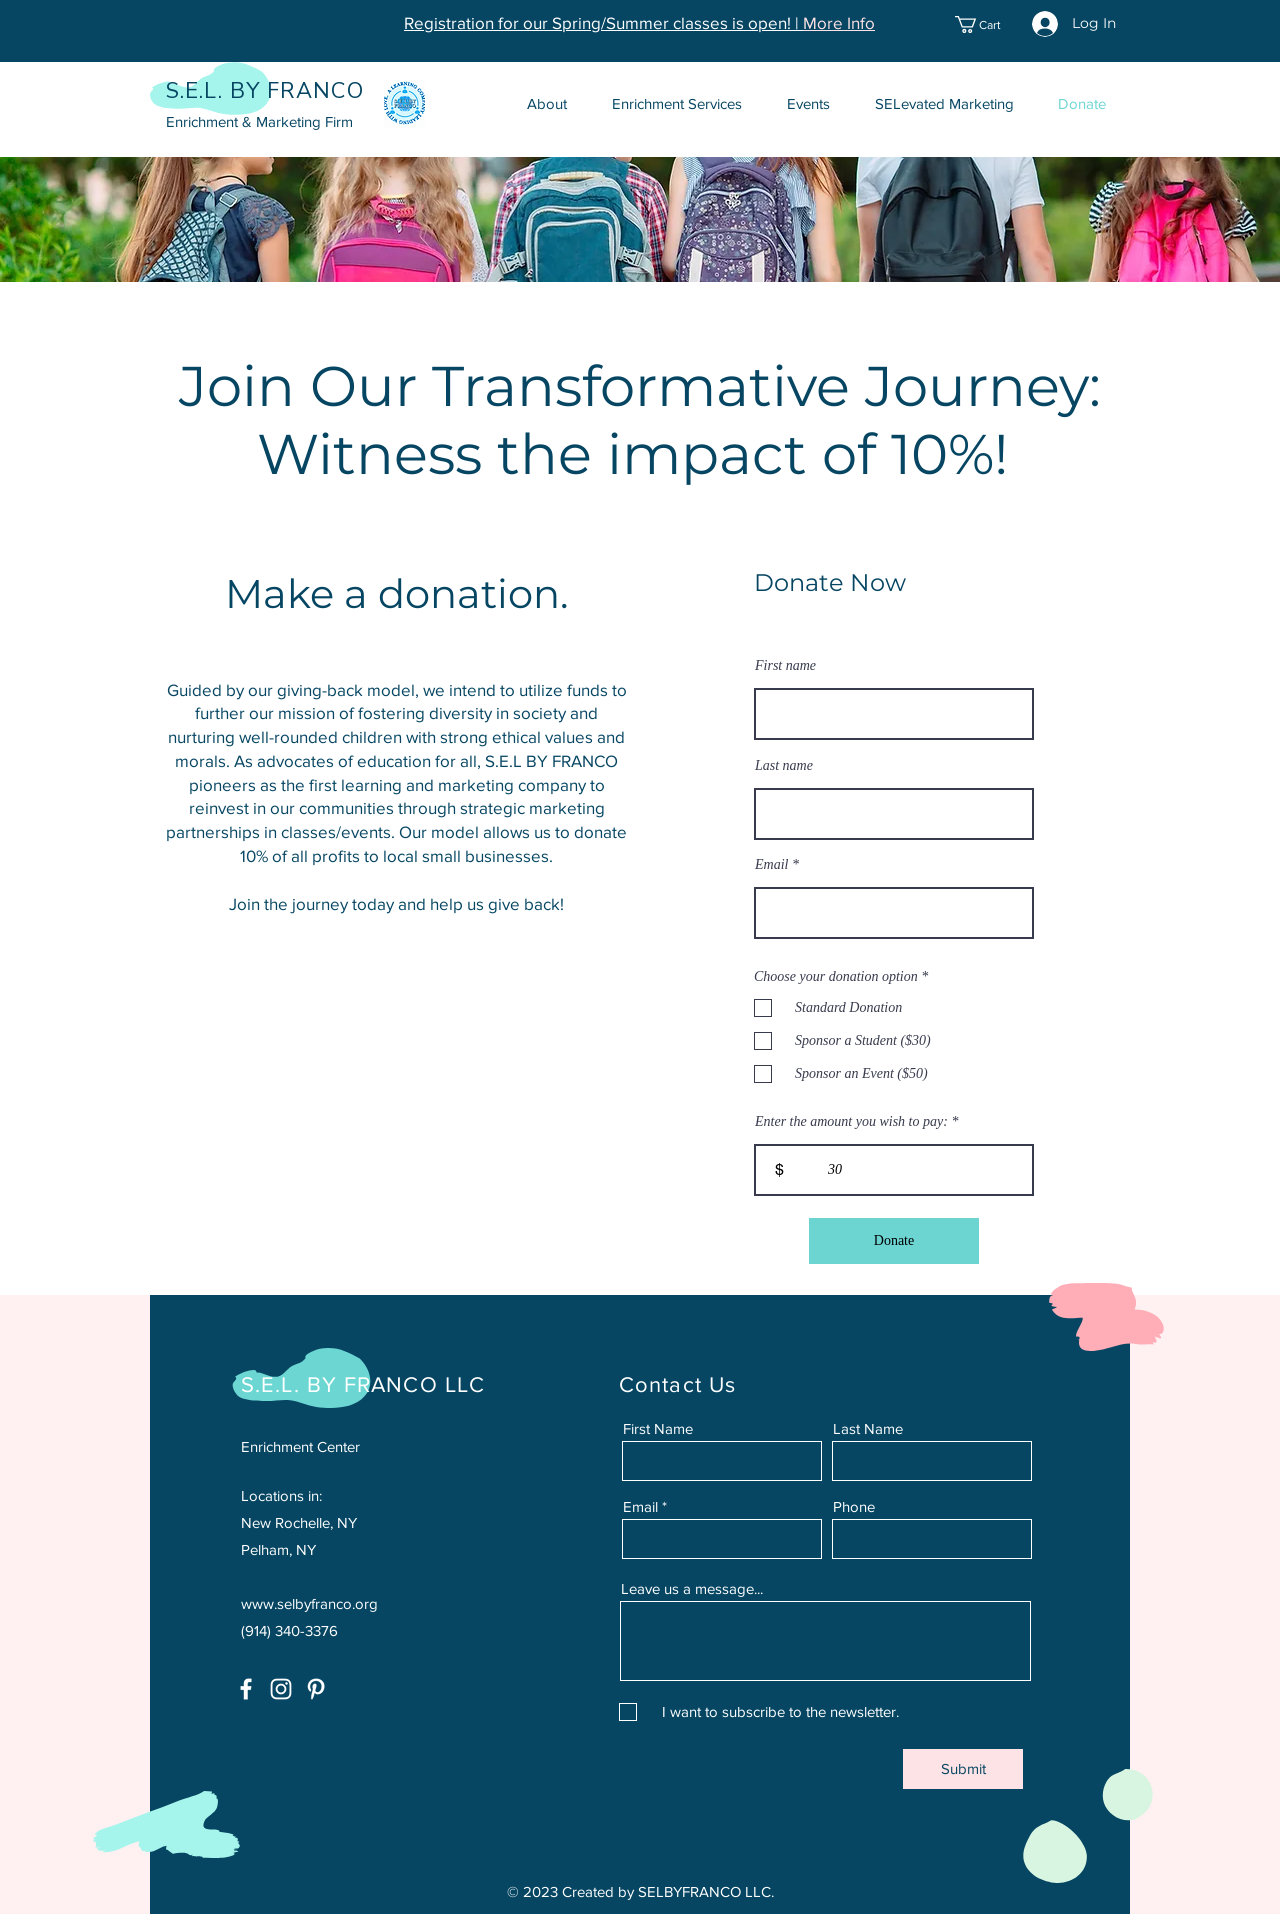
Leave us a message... (692, 1588)
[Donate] (894, 1241)
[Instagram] (281, 1689)
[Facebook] (246, 1689)
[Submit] (963, 1769)
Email (771, 865)
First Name (658, 1428)
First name (785, 666)
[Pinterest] (316, 1689)
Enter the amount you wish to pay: (851, 1122)
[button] (988, 24)
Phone (854, 1506)
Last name (784, 766)
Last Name (868, 1428)
